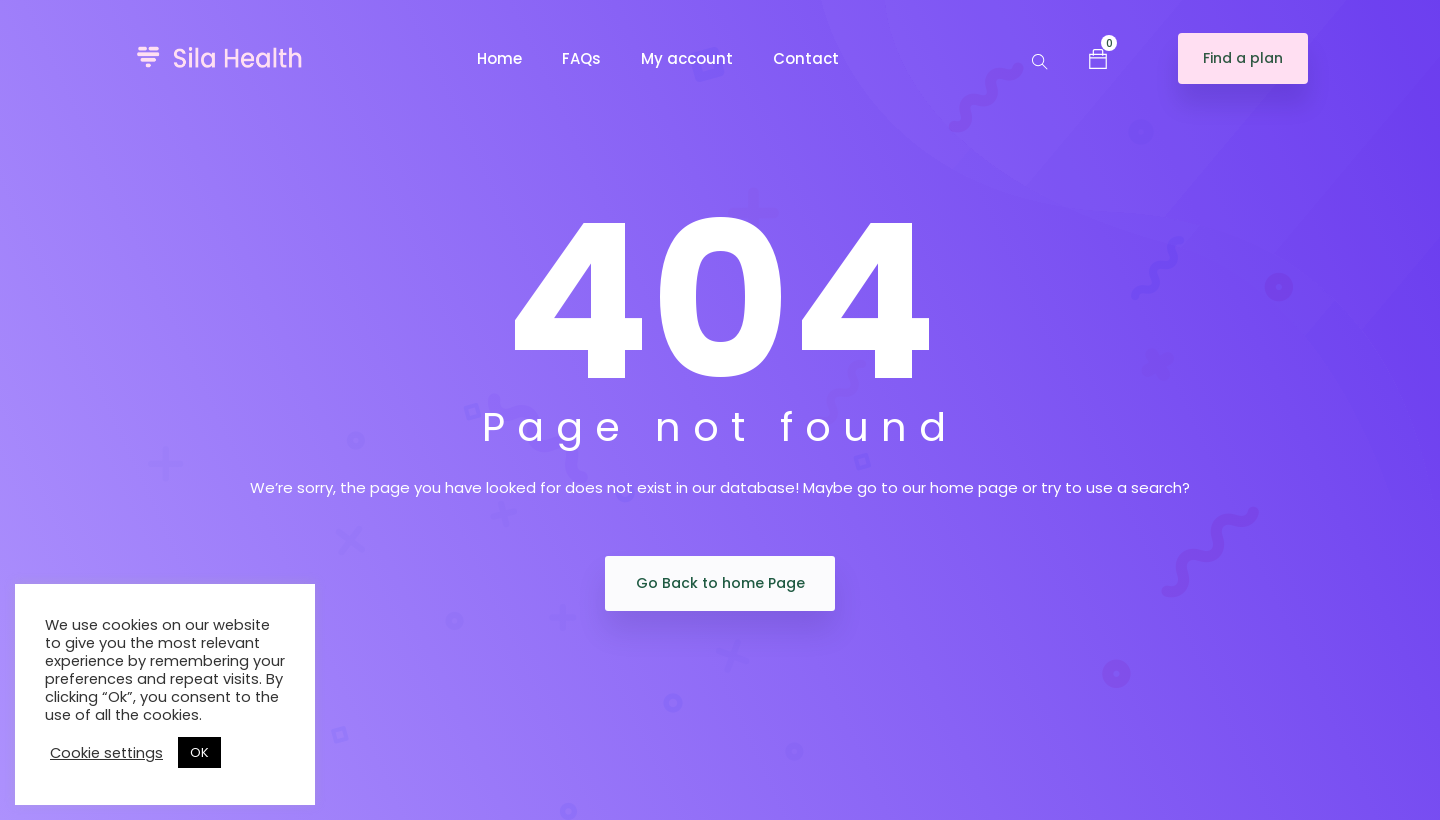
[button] (1098, 58)
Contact (806, 58)
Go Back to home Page (720, 583)
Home (499, 58)
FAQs (581, 58)
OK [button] (199, 752)
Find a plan (1243, 58)
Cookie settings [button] (106, 753)
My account (687, 58)
